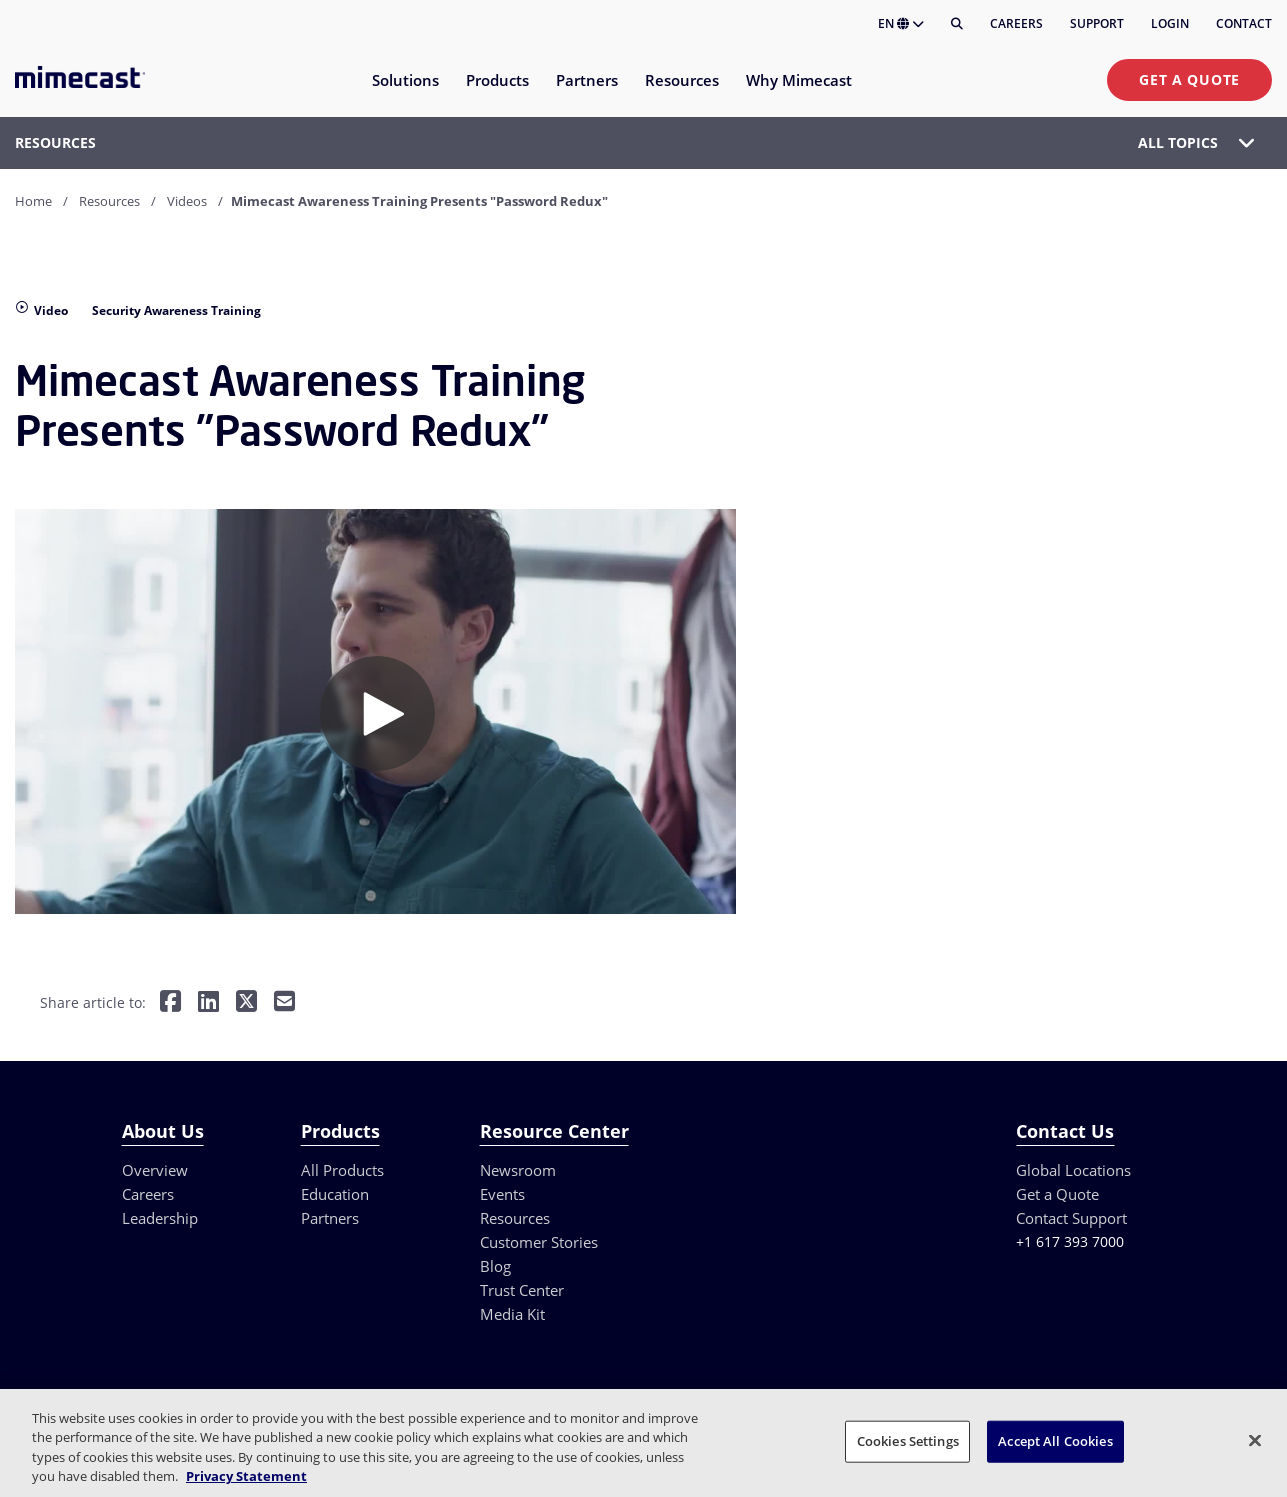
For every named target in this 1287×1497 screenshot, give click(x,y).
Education (335, 1194)
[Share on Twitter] (246, 1002)
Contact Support (1071, 1218)
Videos (187, 201)
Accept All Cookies (1055, 1441)
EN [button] (901, 23)
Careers (1016, 23)
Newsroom (518, 1170)
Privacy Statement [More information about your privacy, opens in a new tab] (246, 1476)
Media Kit (512, 1314)
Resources (109, 201)
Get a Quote (1189, 79)
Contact (1244, 23)
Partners (330, 1218)
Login (1170, 23)
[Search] (957, 24)
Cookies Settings (908, 1441)
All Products (342, 1170)
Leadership (160, 1218)
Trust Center (522, 1290)
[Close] (1255, 1440)
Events (502, 1194)
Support (1097, 23)
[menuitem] (404, 92)
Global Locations (1073, 1170)
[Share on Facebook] (170, 1002)
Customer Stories (539, 1242)
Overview (155, 1170)
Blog (495, 1266)
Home (33, 201)
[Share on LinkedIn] (208, 1002)
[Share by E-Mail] (284, 1002)
